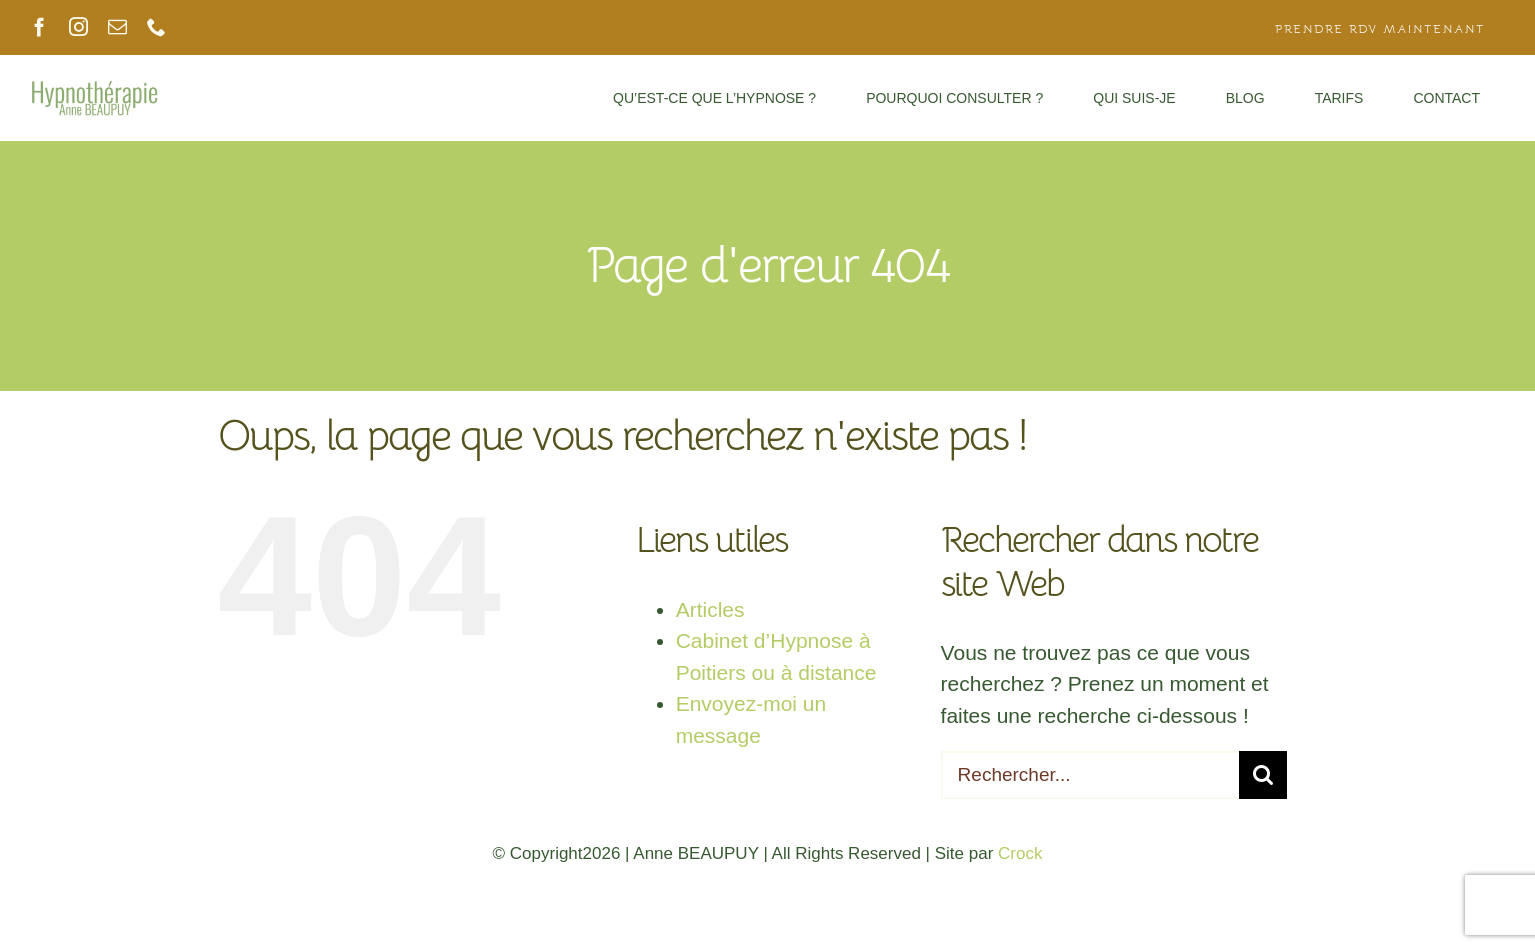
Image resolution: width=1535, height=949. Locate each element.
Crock (1020, 853)
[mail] (117, 27)
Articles (710, 609)
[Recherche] (1263, 775)
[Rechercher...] (1090, 775)
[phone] (156, 27)
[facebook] (39, 27)
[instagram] (78, 27)
